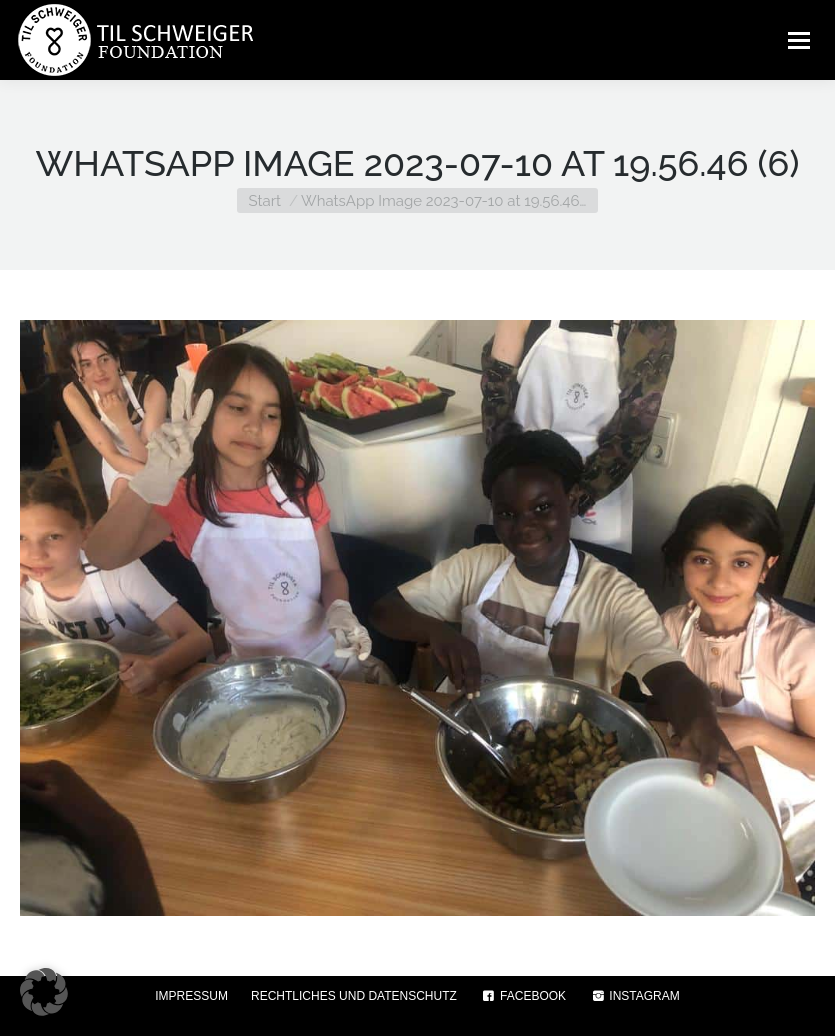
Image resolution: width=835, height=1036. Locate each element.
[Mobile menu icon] (799, 40)
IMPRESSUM (191, 996)
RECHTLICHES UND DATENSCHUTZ (354, 996)
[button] (44, 992)
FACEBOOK (523, 996)
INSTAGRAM (634, 996)
